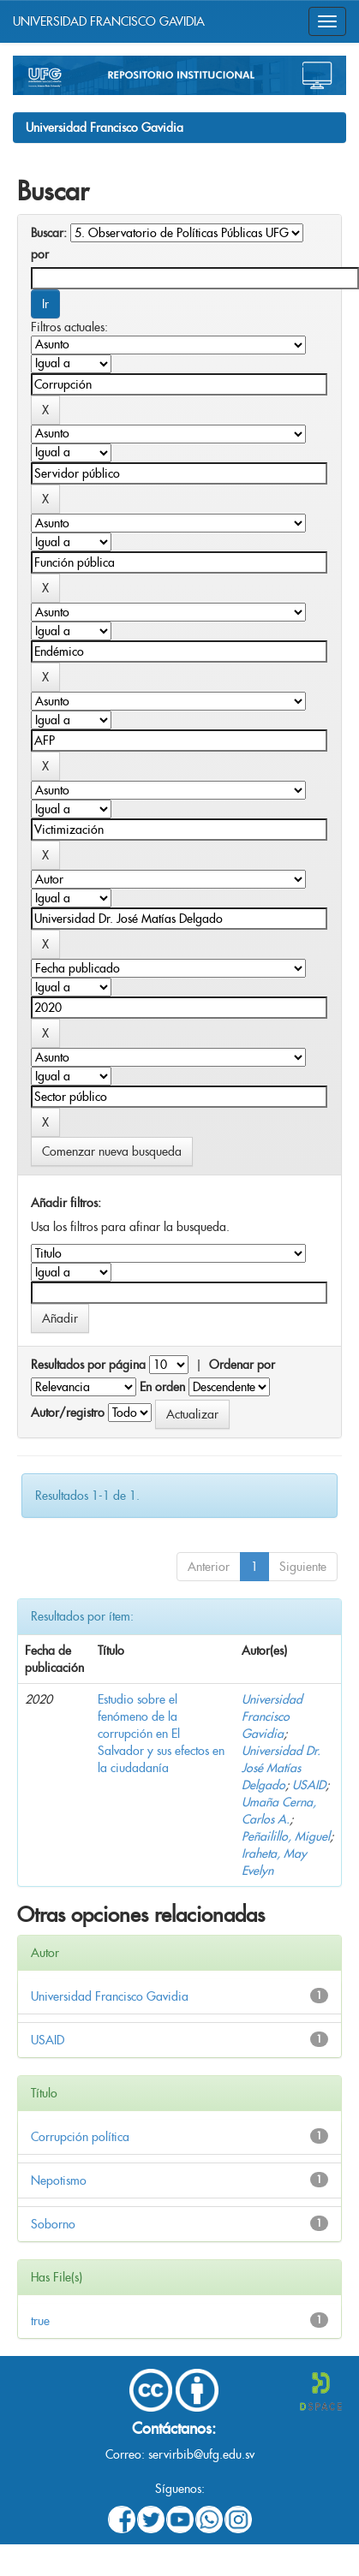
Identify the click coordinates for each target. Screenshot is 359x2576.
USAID (309, 1785)
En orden (162, 1387)
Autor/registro (68, 1412)
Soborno (53, 2224)
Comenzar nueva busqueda (112, 1151)
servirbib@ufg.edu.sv (201, 2454)
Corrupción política (80, 2137)
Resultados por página (88, 1364)
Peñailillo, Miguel (286, 1836)
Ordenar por (242, 1364)
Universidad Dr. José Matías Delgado (281, 1768)
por (40, 254)
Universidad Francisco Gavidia (104, 127)
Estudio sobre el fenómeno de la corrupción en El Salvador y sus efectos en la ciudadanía (161, 1734)
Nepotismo (59, 2180)
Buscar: (49, 233)
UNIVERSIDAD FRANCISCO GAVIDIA (109, 21)
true (40, 2321)
